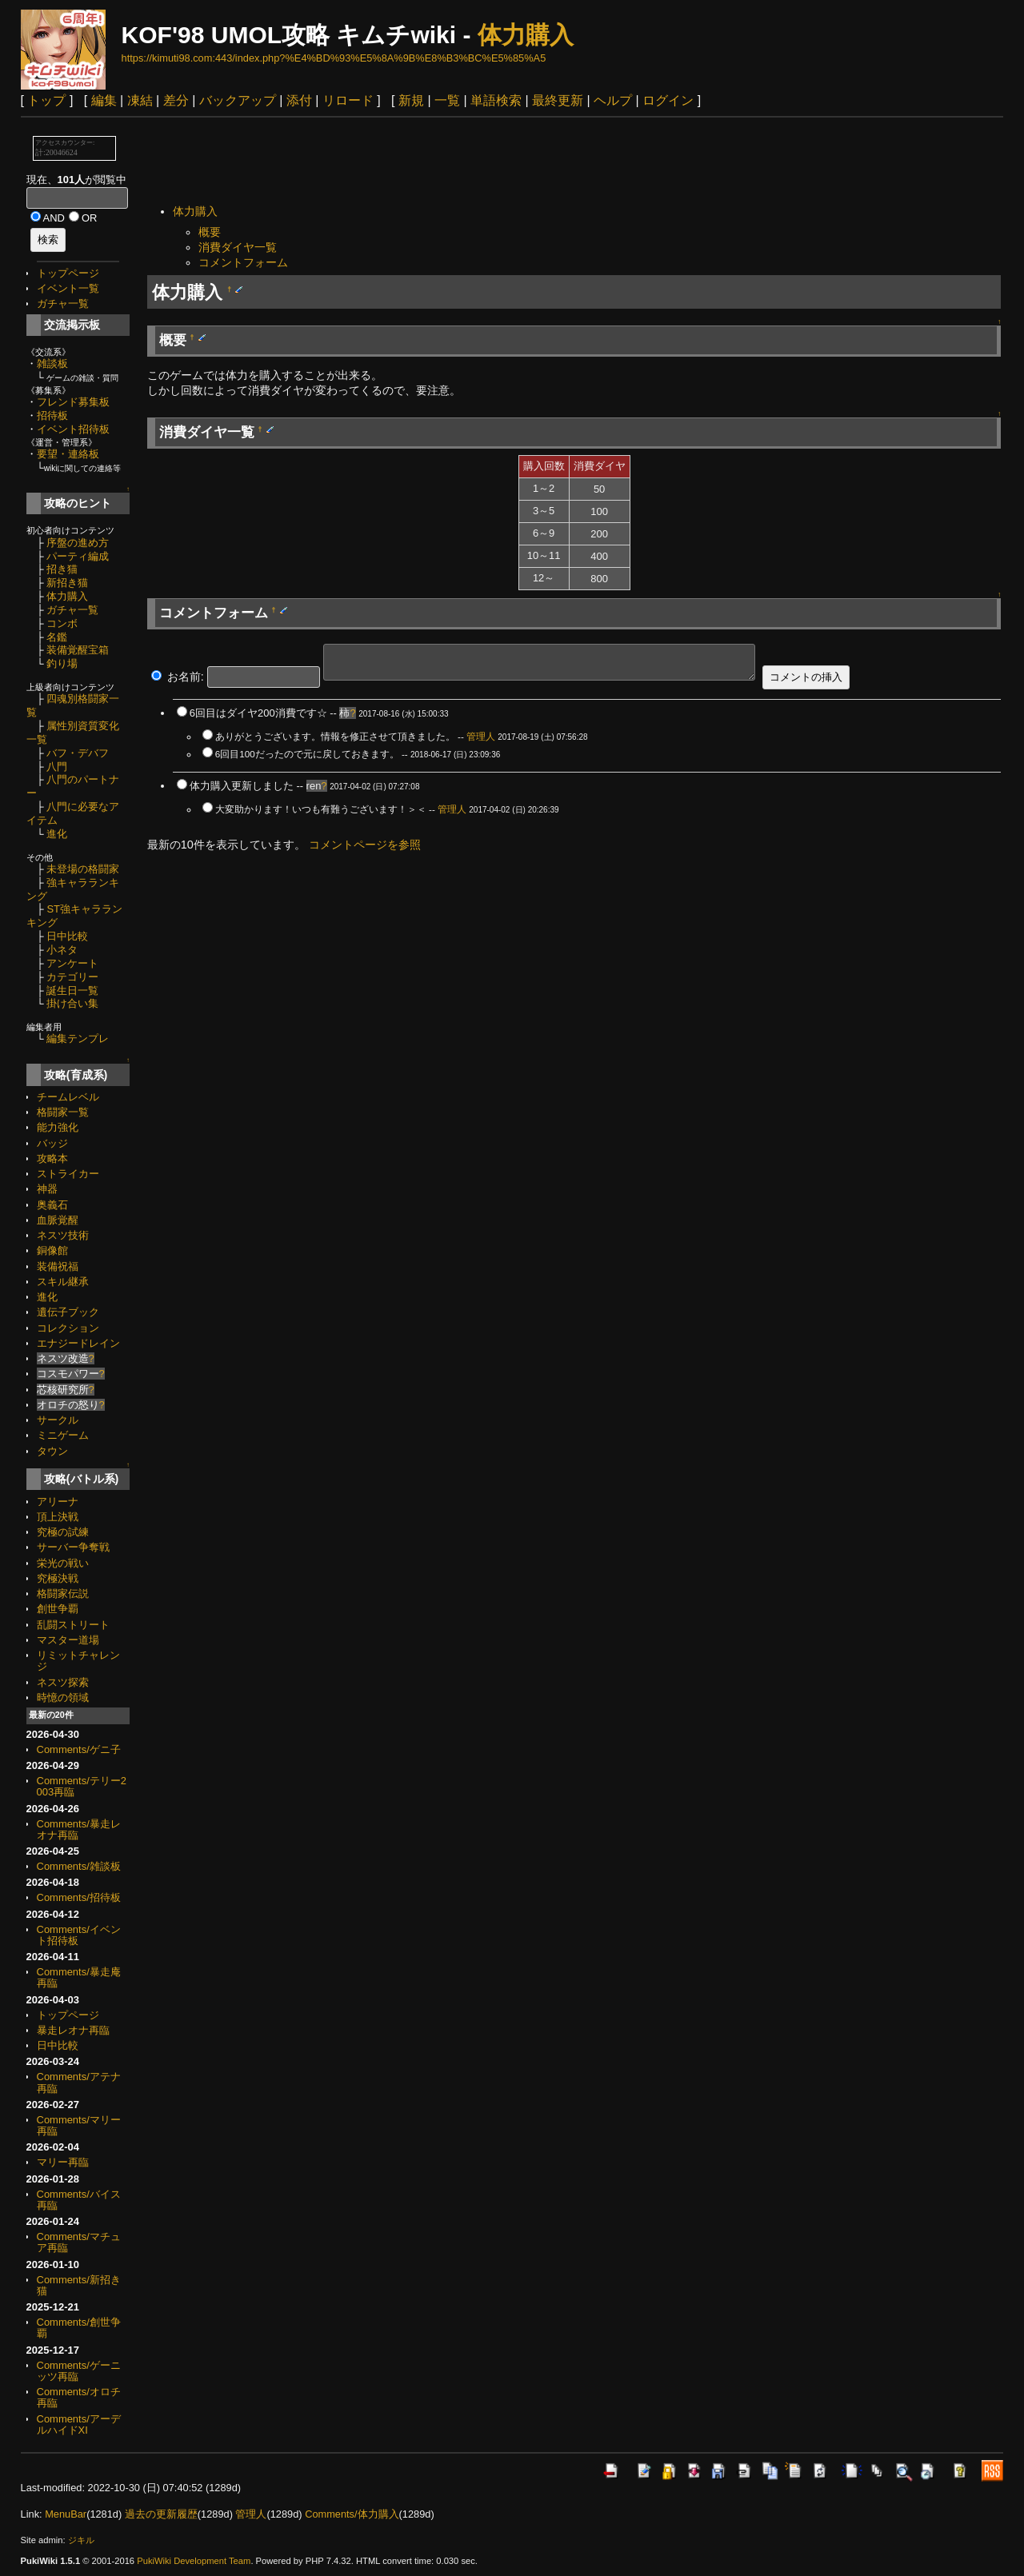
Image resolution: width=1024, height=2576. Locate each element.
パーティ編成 (77, 556)
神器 (47, 1189)
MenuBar (65, 2514)
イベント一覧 (68, 288)
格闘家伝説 (63, 1594)
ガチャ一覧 (63, 304)
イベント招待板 (73, 429)
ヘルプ (613, 100)
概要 (209, 232)
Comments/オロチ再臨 (79, 2397)
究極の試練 (63, 1532)
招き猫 (62, 569)
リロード (348, 100)
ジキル (81, 2540)
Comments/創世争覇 (79, 2327)
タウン (52, 1451)
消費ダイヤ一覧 (237, 247)
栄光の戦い (63, 1563)
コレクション (68, 1328)
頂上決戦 (57, 1517)
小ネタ (62, 950)
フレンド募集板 (73, 402)
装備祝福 (57, 1266)
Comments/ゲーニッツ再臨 (79, 2370)
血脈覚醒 (57, 1220)
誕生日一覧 (72, 990)
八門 (56, 767)
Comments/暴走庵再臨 (79, 1977)
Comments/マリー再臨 (79, 2125)
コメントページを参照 (365, 844)
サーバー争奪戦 (73, 1547)
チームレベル (68, 1097)
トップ (46, 100)
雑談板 (52, 363)
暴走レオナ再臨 (73, 2030)
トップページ (68, 273)
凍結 (140, 100)
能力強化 (57, 1127)
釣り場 (62, 663)
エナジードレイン (78, 1343)
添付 (299, 100)
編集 (104, 100)
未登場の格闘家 (82, 869)
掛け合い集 (72, 1003)
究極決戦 (57, 1578)
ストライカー (68, 1174)
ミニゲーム (63, 1435)
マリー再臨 (63, 2162)
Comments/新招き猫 (79, 2285)
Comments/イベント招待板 (79, 1935)
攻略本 (52, 1158)
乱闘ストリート (73, 1625)
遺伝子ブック (68, 1312)
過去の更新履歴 (161, 2514)
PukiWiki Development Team (193, 2561)
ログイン (668, 100)
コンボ (62, 623)
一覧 (447, 100)
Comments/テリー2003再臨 (81, 1786)
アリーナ (57, 1502)
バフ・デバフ (77, 753)
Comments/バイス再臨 (79, 2199)
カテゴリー (72, 977)
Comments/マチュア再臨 (79, 2242)
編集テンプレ (77, 1038)
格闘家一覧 (63, 1112)
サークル (57, 1420)
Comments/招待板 (79, 1897)
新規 (411, 100)
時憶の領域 (63, 1697)
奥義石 (52, 1205)
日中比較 (67, 936)
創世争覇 (57, 1609)
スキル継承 (63, 1282)
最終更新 (557, 100)
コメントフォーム (243, 262)
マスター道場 (68, 1640)
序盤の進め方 (77, 543)
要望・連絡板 (68, 454)
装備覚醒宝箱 (77, 650)
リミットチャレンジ (78, 1660)
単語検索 (496, 100)
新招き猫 (67, 583)
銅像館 (52, 1250)
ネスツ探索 (63, 1682)
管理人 (480, 736)
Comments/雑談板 (79, 1866)
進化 (56, 834)
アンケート (72, 963)
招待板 (52, 415)
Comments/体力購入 (351, 2514)
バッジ (52, 1143)
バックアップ (237, 100)
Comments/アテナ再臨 (79, 2082)
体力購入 (526, 35)
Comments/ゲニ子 (79, 1749)
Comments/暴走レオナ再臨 (79, 1829)
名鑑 (56, 637)
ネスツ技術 (63, 1235)
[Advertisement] (438, 162)
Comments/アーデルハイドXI (79, 2424)
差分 (176, 100)
